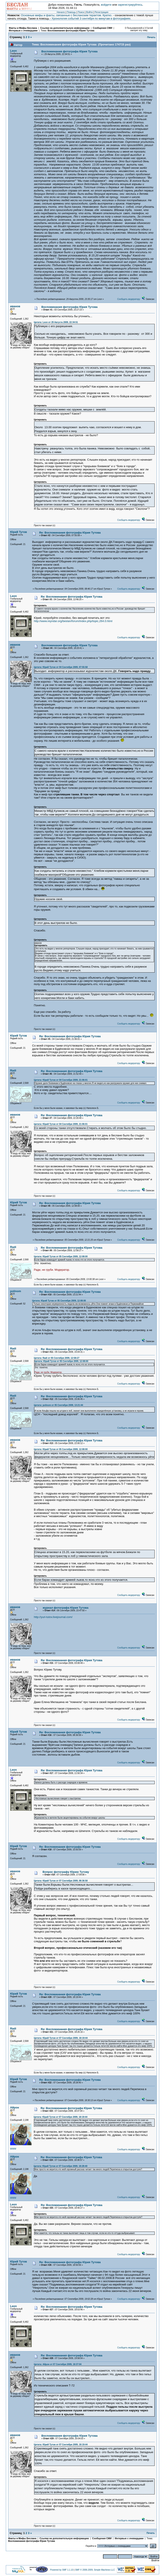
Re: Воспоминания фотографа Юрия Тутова (70, 532)
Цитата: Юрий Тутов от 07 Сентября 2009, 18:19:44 (61, 2038)
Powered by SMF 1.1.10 (61, 2570)
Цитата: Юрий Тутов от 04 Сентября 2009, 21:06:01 (61, 1080)
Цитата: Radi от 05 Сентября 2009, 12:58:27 (56, 1358)
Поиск (81, 12)
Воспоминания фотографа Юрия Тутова (71, 30)
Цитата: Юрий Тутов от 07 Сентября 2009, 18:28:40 (60, 2166)
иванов (15, 306)
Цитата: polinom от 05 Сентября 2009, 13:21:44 (58, 1405)
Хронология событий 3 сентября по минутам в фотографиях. (91, 18)
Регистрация (101, 12)
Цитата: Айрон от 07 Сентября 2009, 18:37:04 (57, 2364)
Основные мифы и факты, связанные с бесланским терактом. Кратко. (66, 15)
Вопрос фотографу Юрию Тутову (66, 1871)
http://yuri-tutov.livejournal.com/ (53, 1617)
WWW (13, 2149)
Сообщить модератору (128, 299)
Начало (61, 12)
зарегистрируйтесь (130, 4)
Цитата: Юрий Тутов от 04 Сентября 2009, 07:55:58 (61, 667)
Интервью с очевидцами (23, 30)
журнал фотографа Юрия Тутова (66, 1607)
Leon (13, 50)
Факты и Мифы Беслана (23, 28)
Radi (13, 1070)
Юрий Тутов (18, 532)
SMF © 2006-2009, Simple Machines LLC (95, 2570)
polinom (15, 1291)
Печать (151, 37)
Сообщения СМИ (102, 28)
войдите (106, 4)
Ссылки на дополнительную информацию (65, 28)
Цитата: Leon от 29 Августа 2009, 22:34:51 (56, 322)
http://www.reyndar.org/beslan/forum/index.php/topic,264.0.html (73, 621)
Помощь (71, 12)
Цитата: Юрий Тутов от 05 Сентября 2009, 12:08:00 (61, 1256)
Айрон (14, 2107)
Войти (89, 12)
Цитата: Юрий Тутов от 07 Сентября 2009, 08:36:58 (61, 1881)
